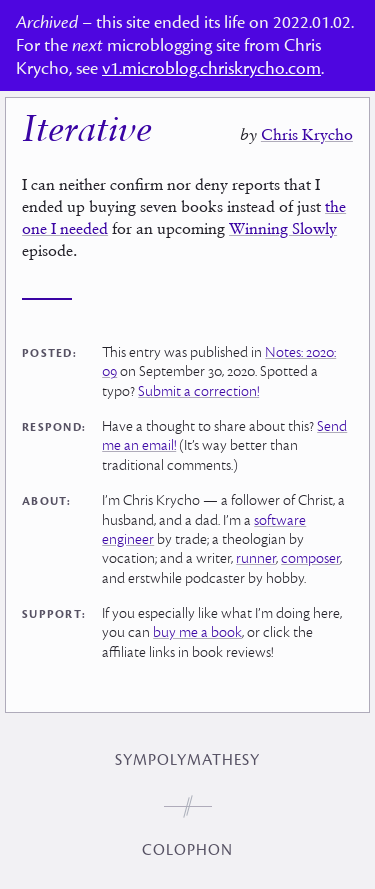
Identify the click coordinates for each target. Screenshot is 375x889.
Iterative (87, 132)
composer (310, 558)
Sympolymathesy (187, 760)
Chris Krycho (307, 134)
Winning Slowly (283, 228)
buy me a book (197, 632)
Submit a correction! (198, 391)
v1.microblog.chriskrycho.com (211, 68)
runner (256, 558)
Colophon (187, 850)
